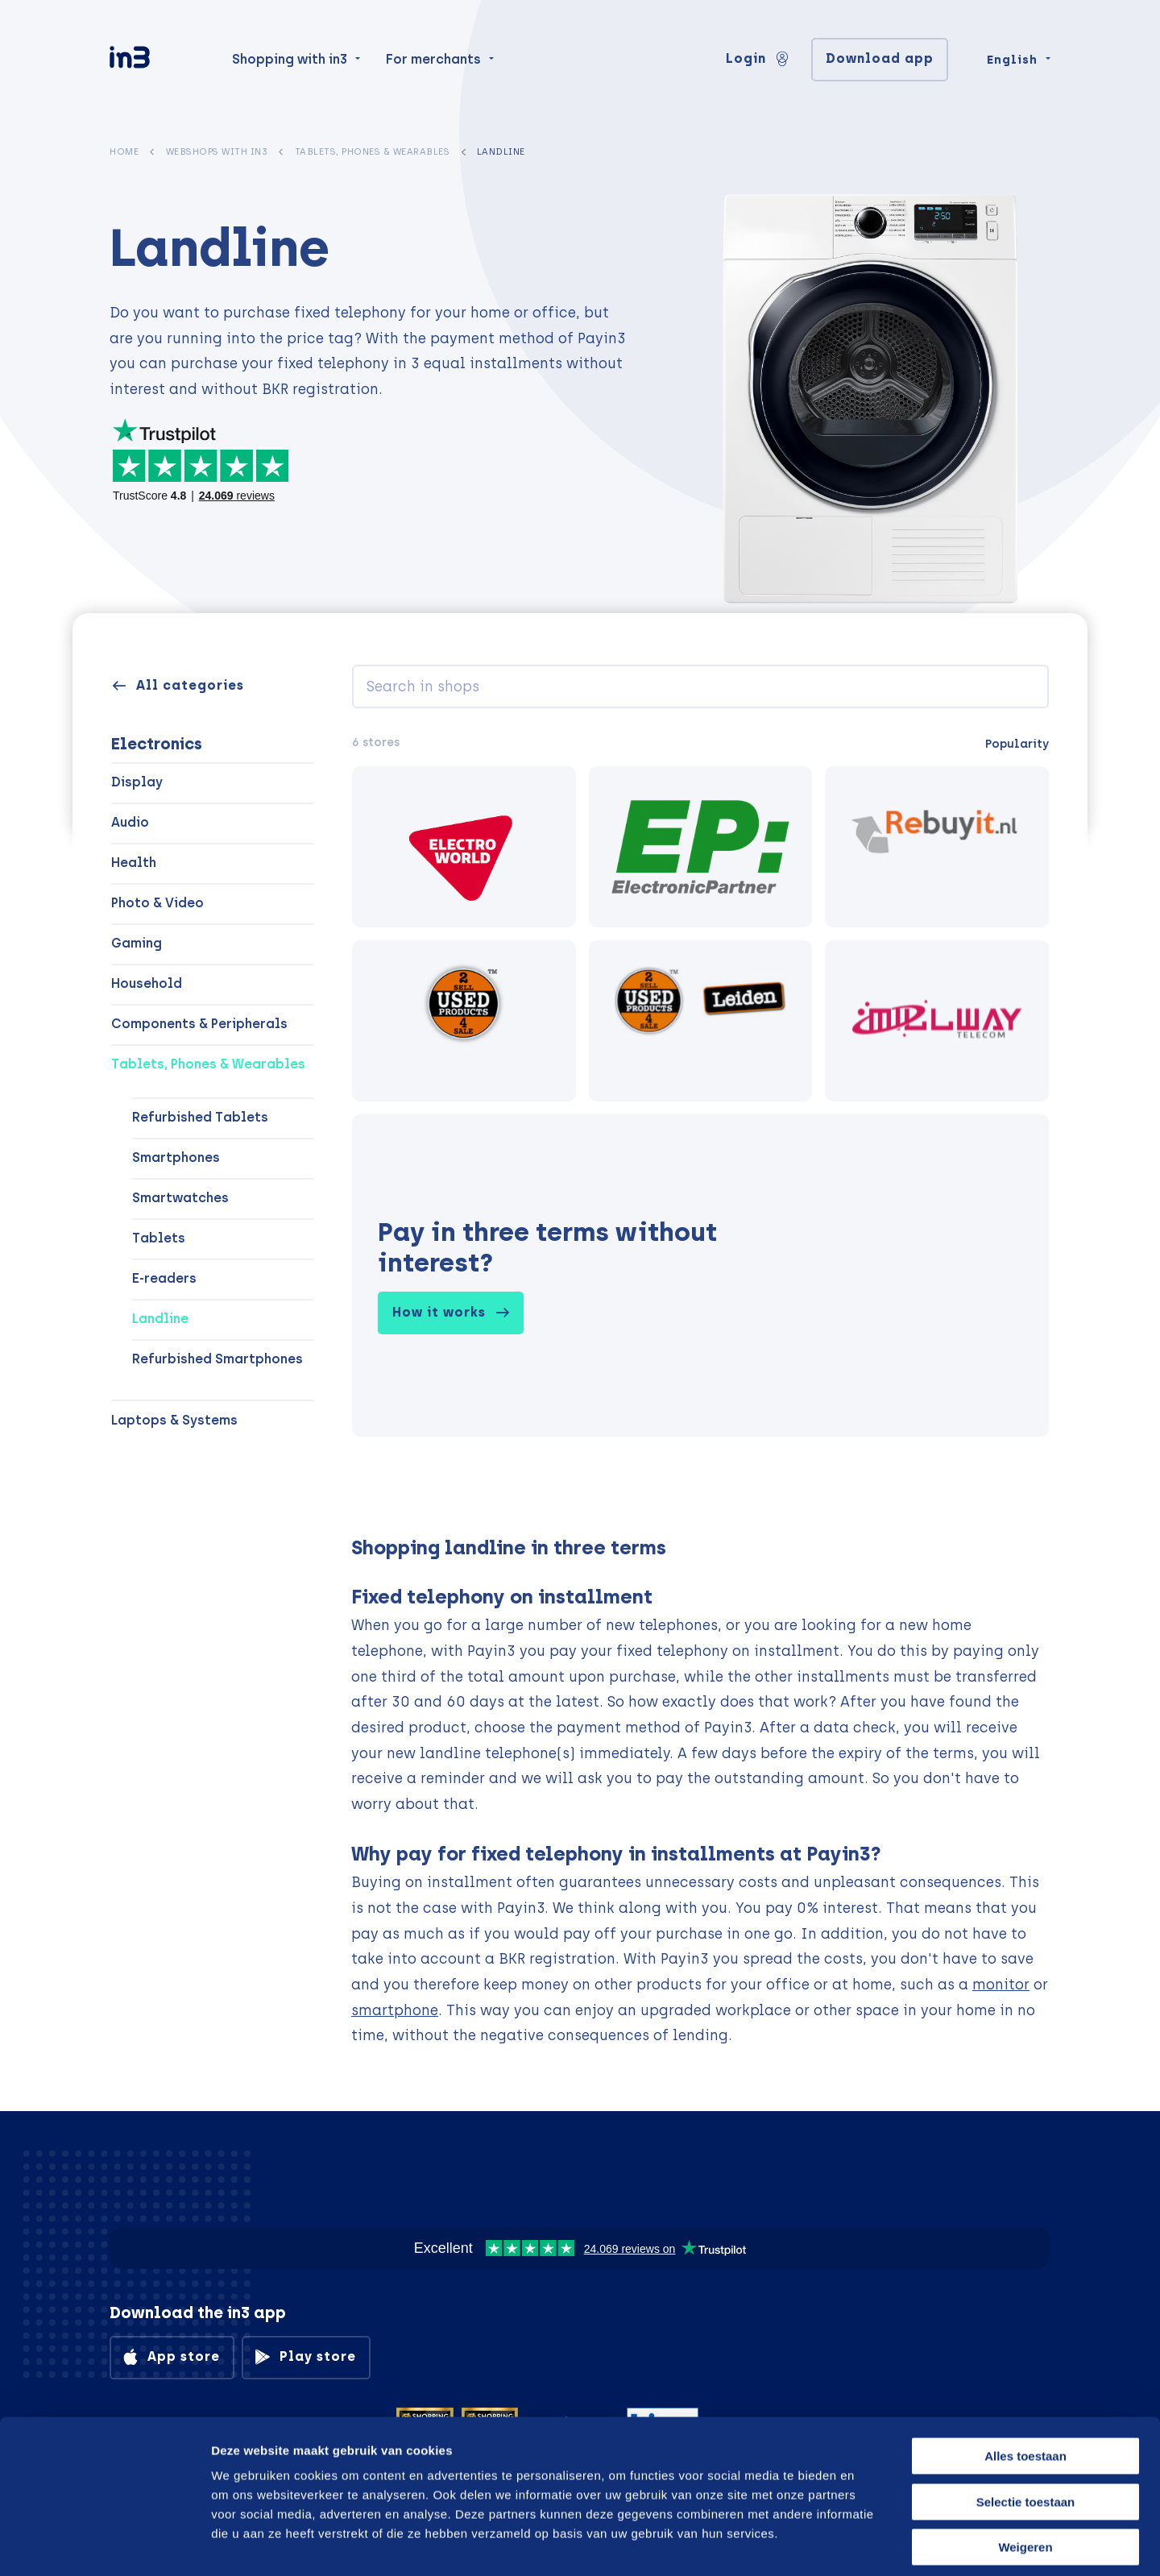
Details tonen (864, 2544)
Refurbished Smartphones (217, 1359)
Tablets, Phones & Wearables (372, 151)
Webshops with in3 (217, 151)
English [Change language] (1012, 66)
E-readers (164, 1278)
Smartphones (176, 1157)
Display (137, 782)
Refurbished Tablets (200, 1117)
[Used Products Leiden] (701, 1020)
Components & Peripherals (199, 1023)
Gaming (136, 943)
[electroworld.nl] (464, 846)
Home (124, 151)
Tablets (158, 1238)
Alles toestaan (1025, 2383)
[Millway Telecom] (937, 1020)
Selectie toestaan (1025, 2429)
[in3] (158, 66)
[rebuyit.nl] (937, 846)
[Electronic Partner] (701, 846)
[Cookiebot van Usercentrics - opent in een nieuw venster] (104, 2544)
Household (146, 983)
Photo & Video (157, 903)
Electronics (156, 743)
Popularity (1017, 743)
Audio (130, 822)
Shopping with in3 (289, 65)
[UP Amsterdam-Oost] (464, 1020)
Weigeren (1025, 2474)
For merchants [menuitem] (433, 65)
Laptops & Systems (174, 1420)
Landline (160, 1318)
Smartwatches (180, 1197)
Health (133, 862)
